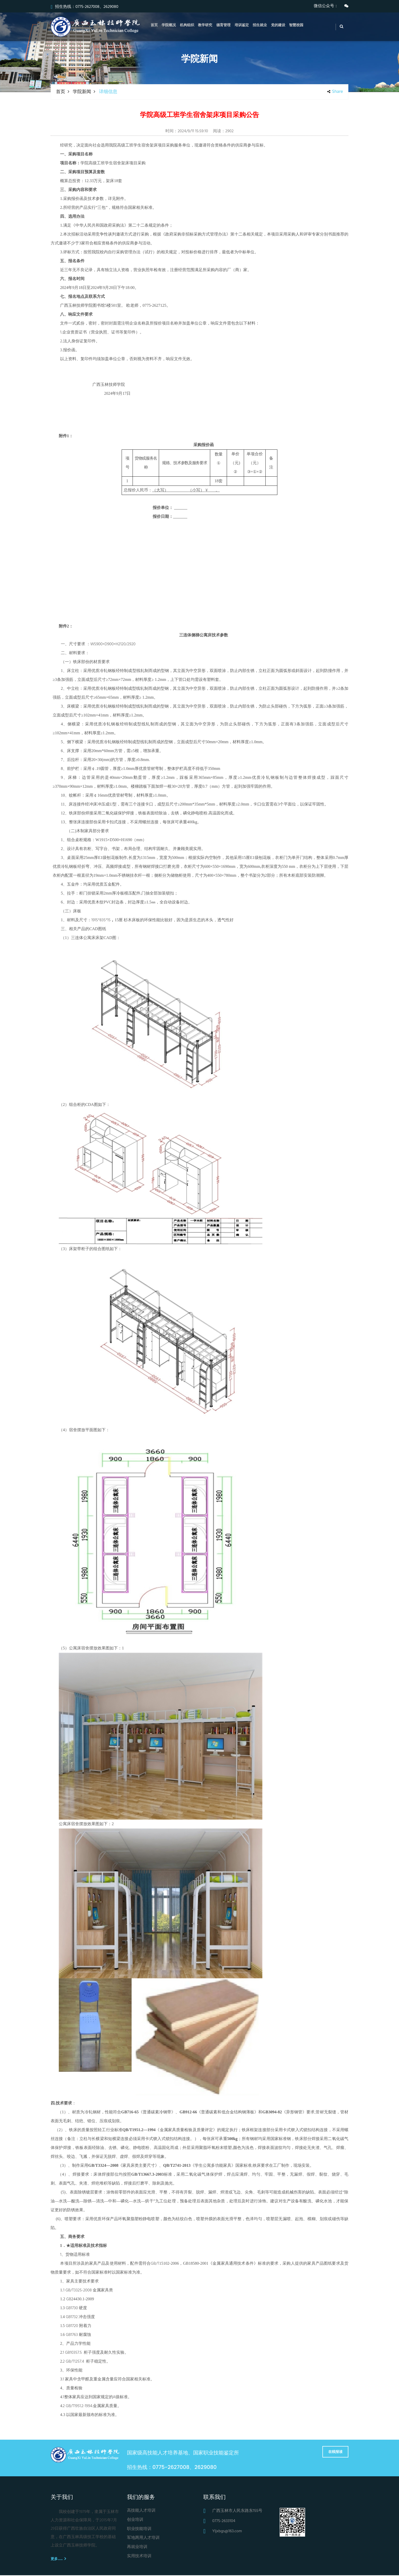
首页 (154, 27)
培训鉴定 (248, 27)
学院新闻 (82, 92)
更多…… (58, 2559)
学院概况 (170, 27)
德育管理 (228, 27)
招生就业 (267, 27)
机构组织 (190, 27)
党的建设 (286, 27)
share (335, 92)
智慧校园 (306, 27)
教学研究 (209, 27)
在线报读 (335, 2452)
